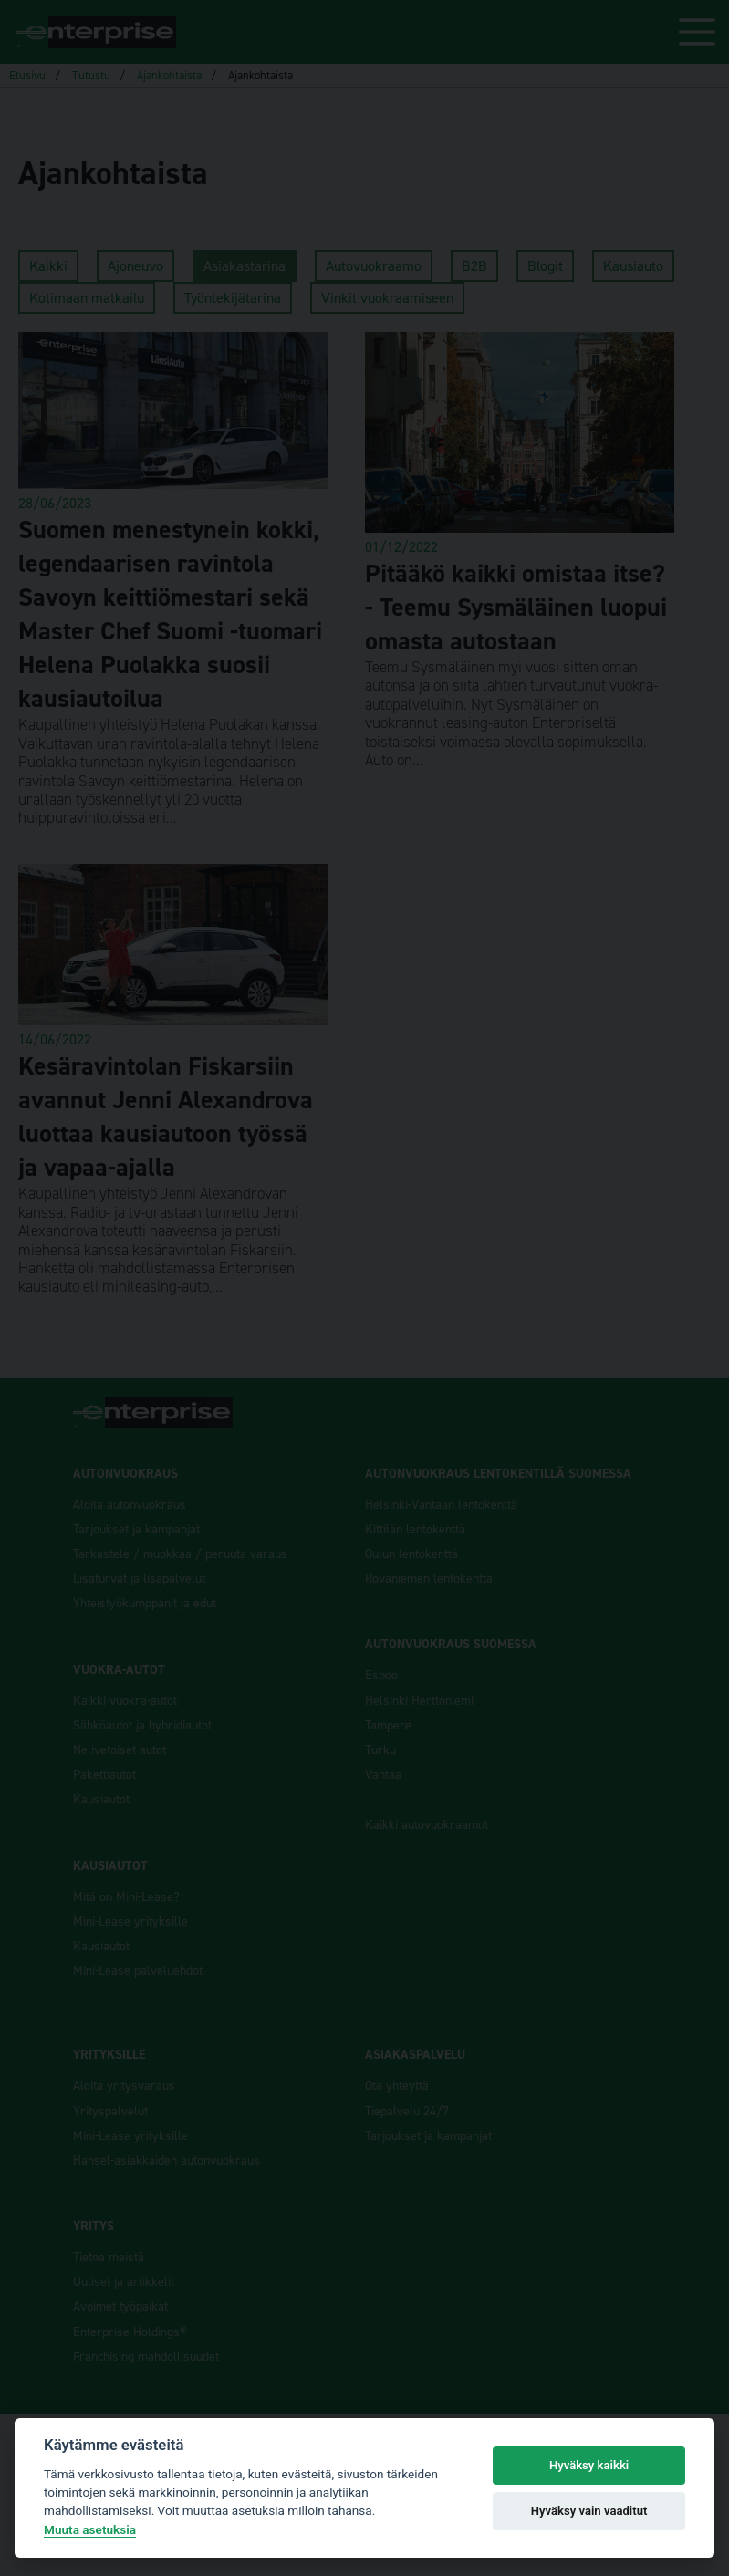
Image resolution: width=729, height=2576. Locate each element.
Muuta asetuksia (90, 2529)
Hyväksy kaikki (589, 2465)
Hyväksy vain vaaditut (589, 2511)
